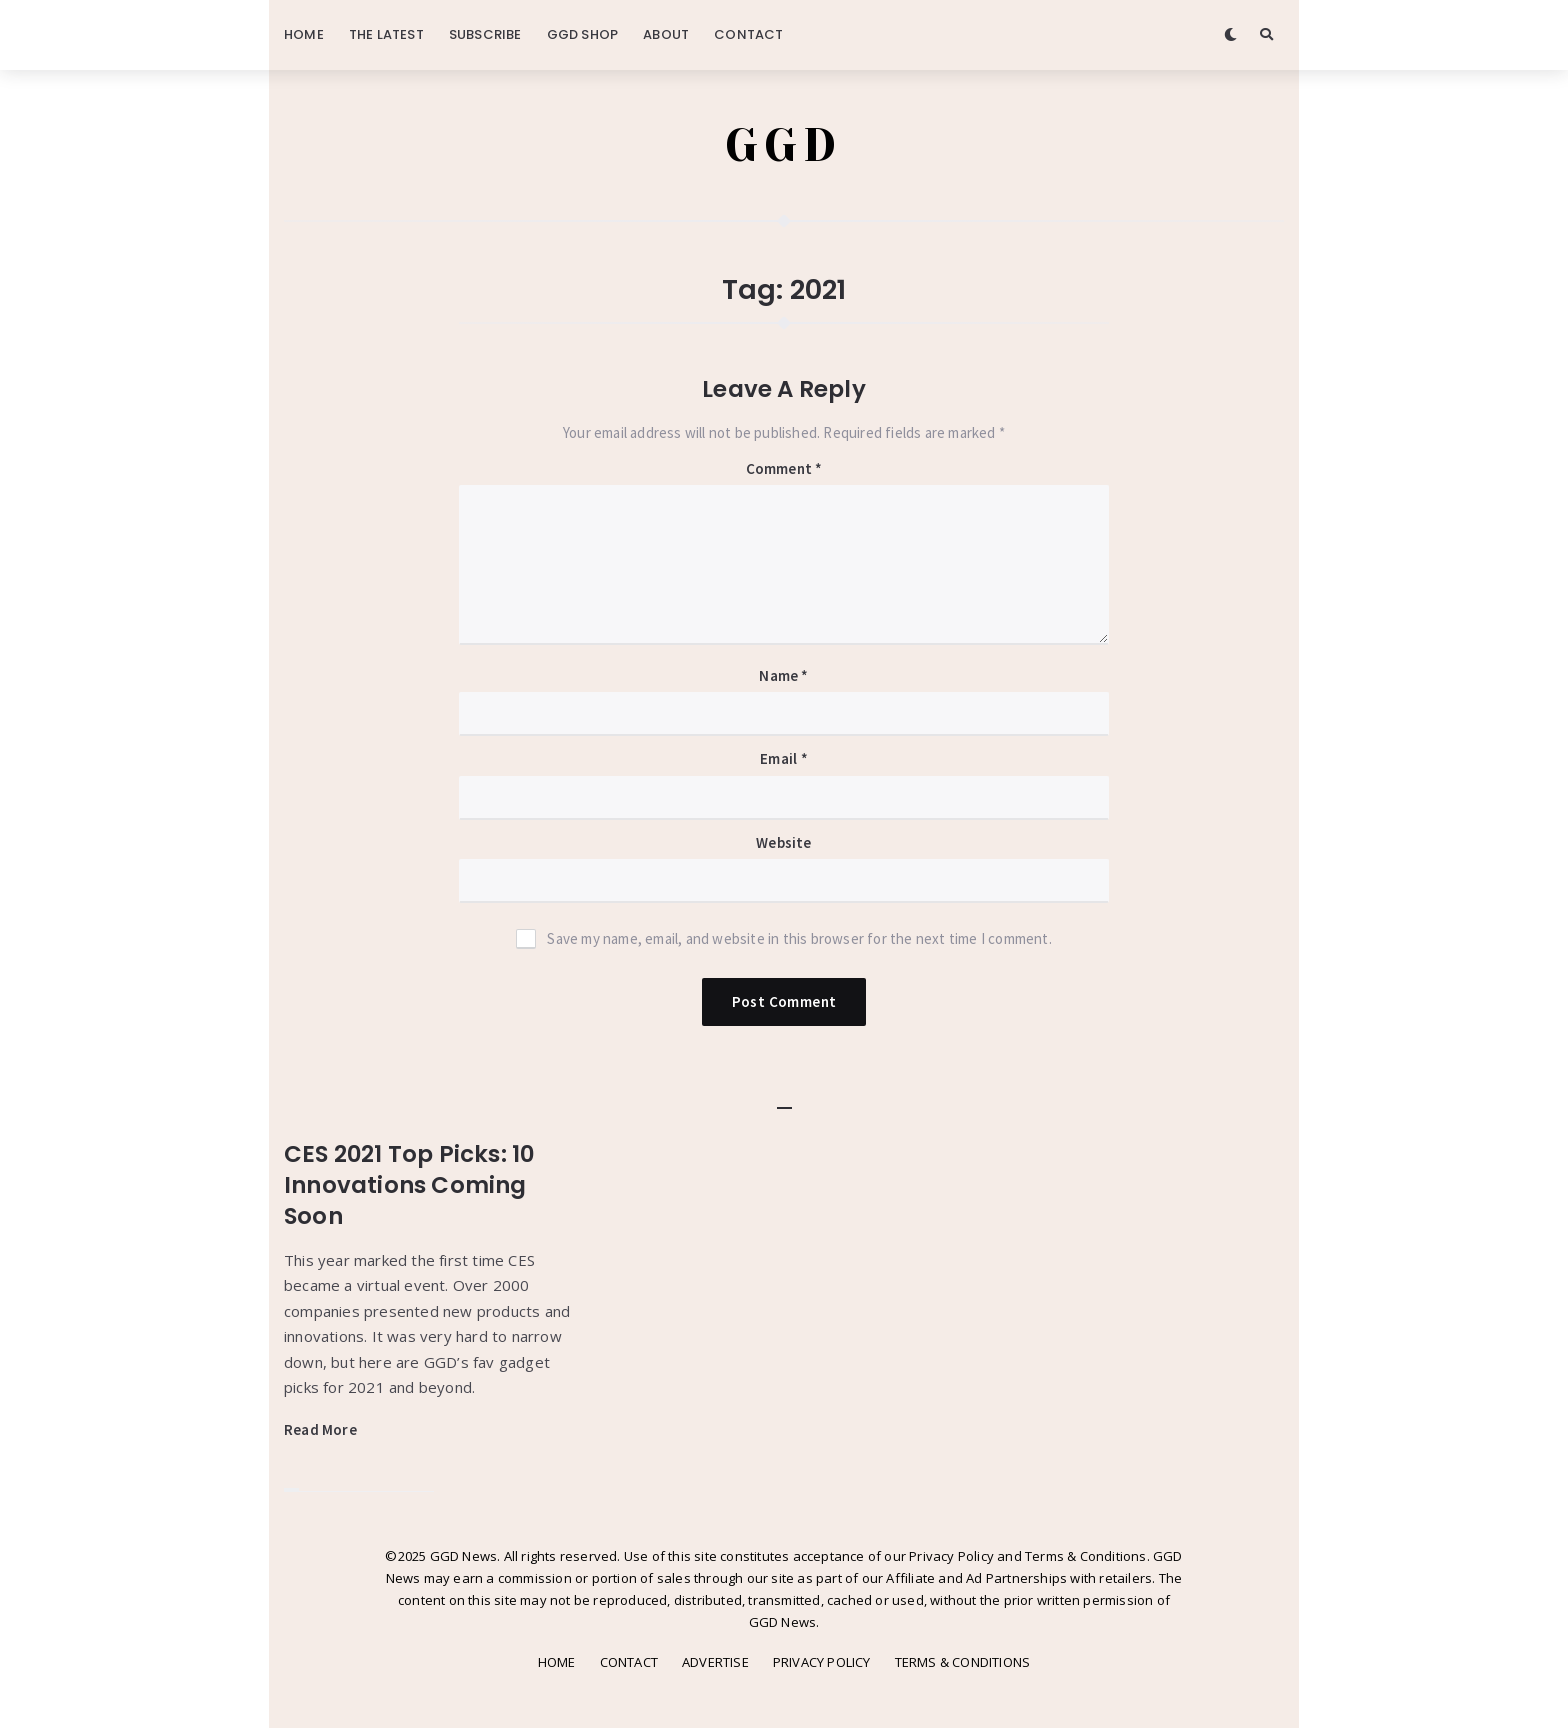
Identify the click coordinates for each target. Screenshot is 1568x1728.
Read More (320, 1429)
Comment (784, 468)
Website (783, 842)
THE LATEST (386, 34)
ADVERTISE (715, 1662)
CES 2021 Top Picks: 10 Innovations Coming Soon (410, 1185)
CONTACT (748, 34)
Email (783, 758)
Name (783, 675)
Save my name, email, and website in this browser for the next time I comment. (799, 938)
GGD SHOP (583, 34)
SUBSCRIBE (485, 34)
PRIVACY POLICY (822, 1662)
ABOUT (666, 34)
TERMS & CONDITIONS (963, 1662)
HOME (304, 34)
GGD (784, 145)
